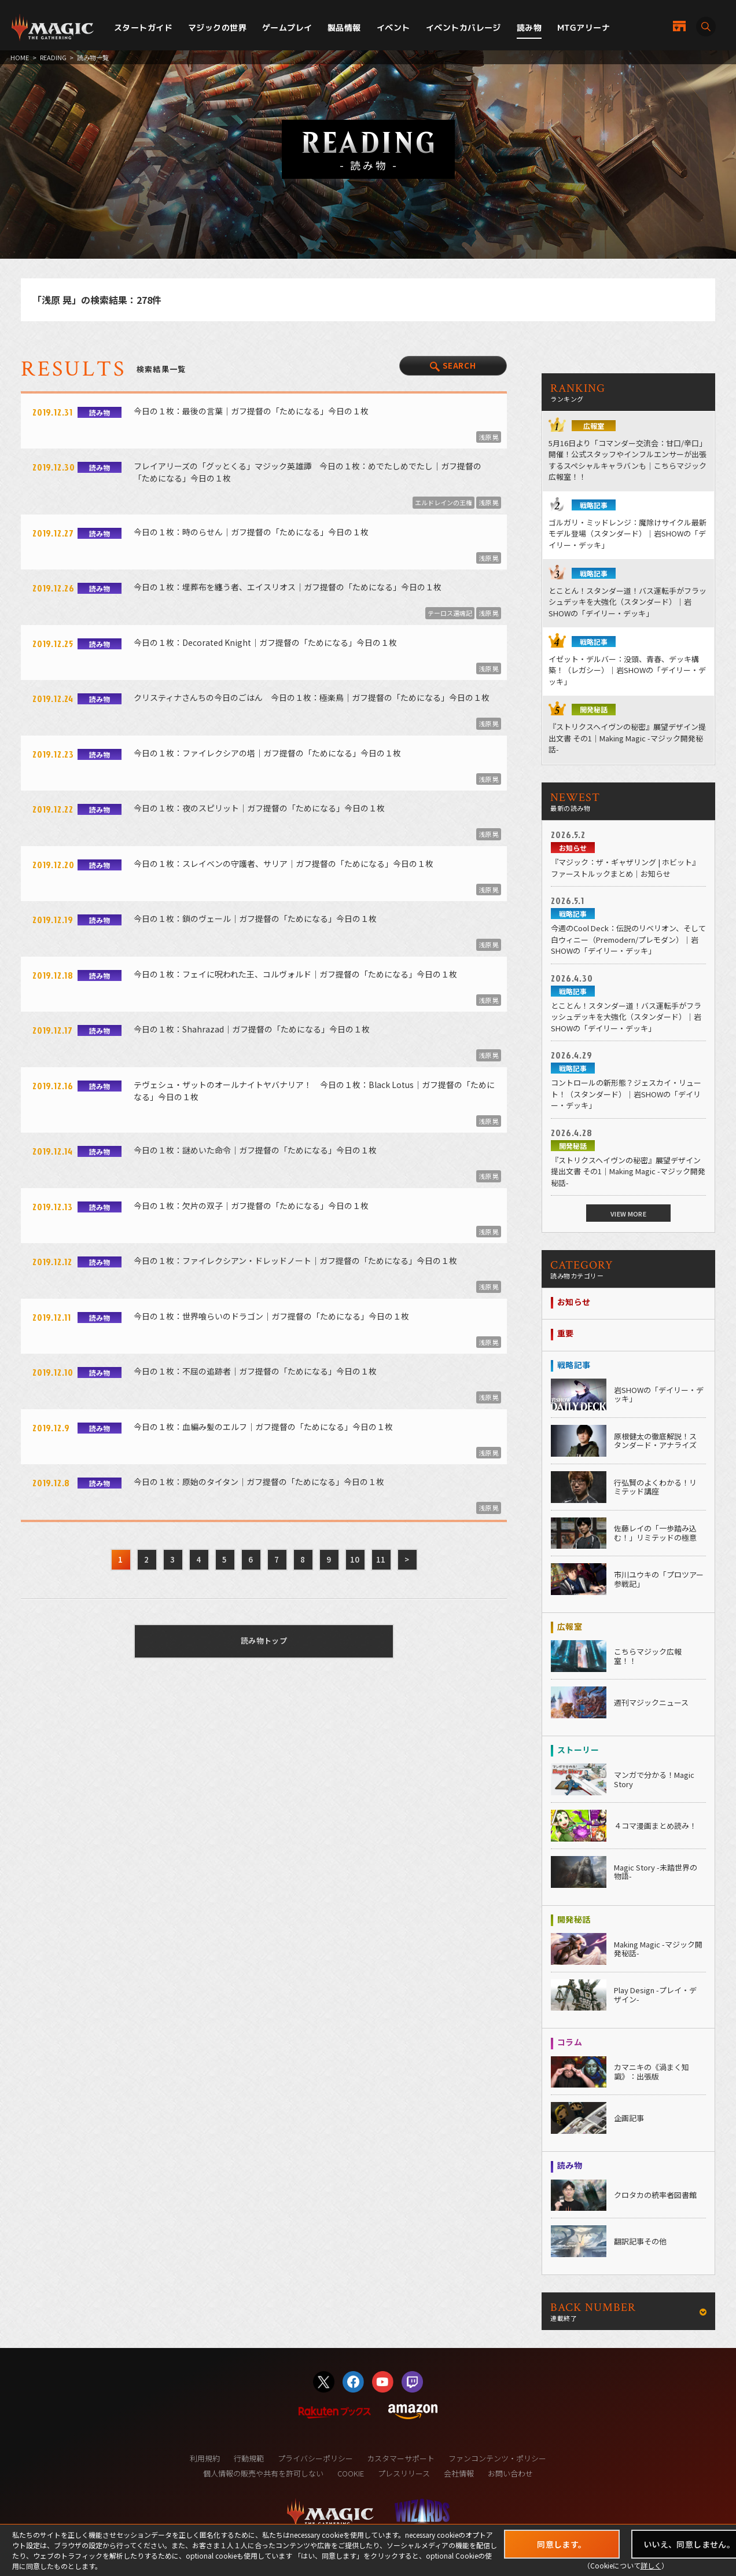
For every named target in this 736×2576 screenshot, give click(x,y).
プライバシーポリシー (315, 2458)
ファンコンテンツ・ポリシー (497, 2458)
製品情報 (344, 27)
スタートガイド (143, 27)
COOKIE (350, 2473)
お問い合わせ (510, 2473)
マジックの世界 (217, 27)
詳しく (651, 2565)
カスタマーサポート (401, 2458)
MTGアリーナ (583, 27)
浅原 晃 (489, 437)
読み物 (529, 27)
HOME (19, 57)
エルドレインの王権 (443, 502)
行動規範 (249, 2458)
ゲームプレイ (287, 27)
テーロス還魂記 (450, 613)
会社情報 (459, 2473)
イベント (393, 27)
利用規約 (205, 2458)
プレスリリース (404, 2473)
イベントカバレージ (463, 27)
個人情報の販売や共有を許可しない (263, 2473)
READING (53, 57)
